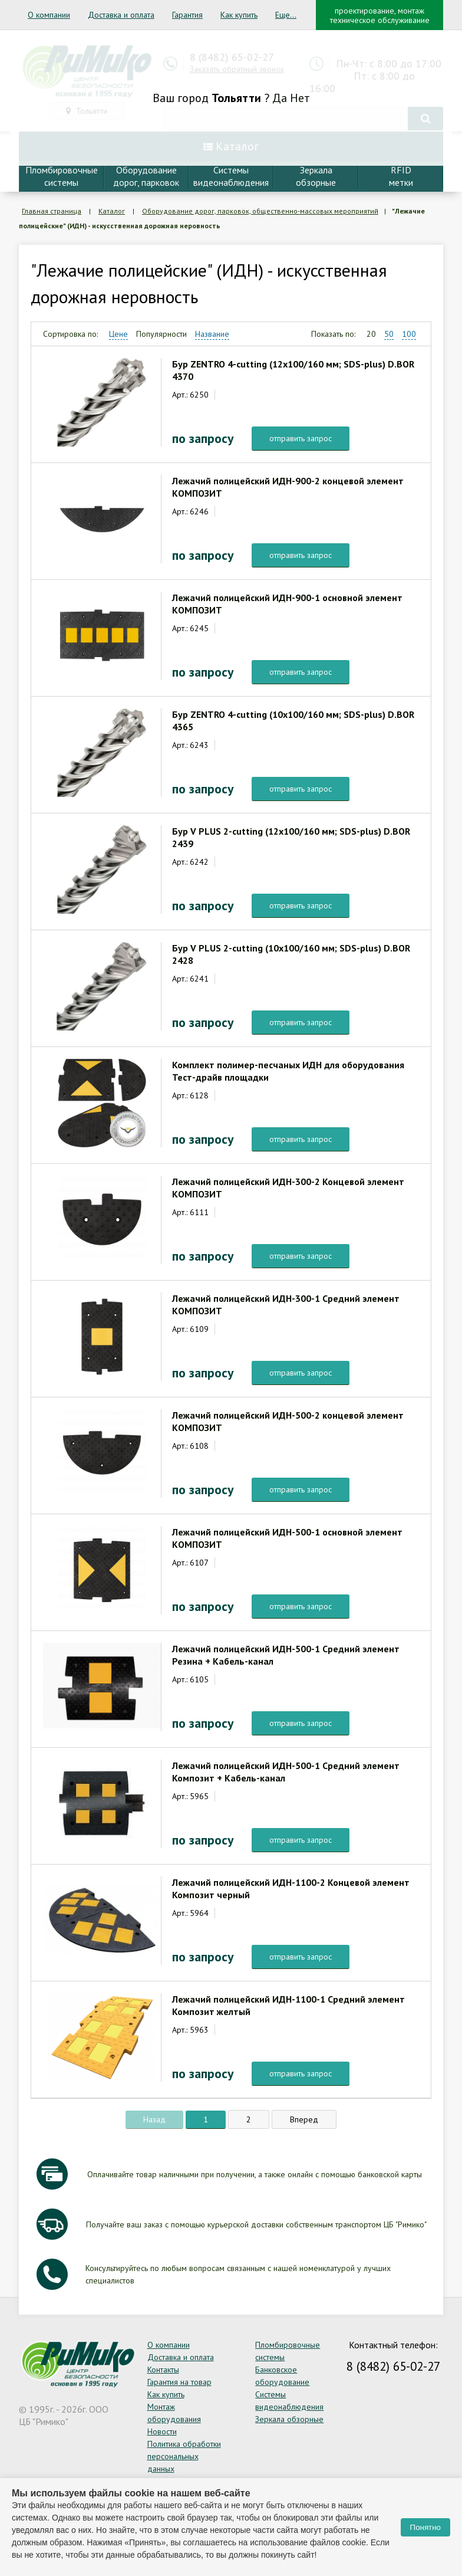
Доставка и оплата (121, 14)
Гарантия (187, 14)
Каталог (111, 210)
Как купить (239, 14)
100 (409, 334)
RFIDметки (401, 176)
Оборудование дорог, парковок (146, 176)
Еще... (285, 14)
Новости (162, 2431)
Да (279, 98)
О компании (49, 14)
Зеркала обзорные (289, 2419)
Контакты (163, 2369)
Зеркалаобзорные (316, 176)
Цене (118, 334)
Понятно (425, 2527)
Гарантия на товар (179, 2382)
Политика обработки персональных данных (184, 2456)
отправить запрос (300, 438)
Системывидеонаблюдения (231, 176)
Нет (300, 98)
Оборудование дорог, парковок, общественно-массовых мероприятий (260, 210)
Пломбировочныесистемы (61, 176)
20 (371, 334)
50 (389, 334)
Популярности (161, 334)
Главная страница (51, 210)
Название (212, 334)
